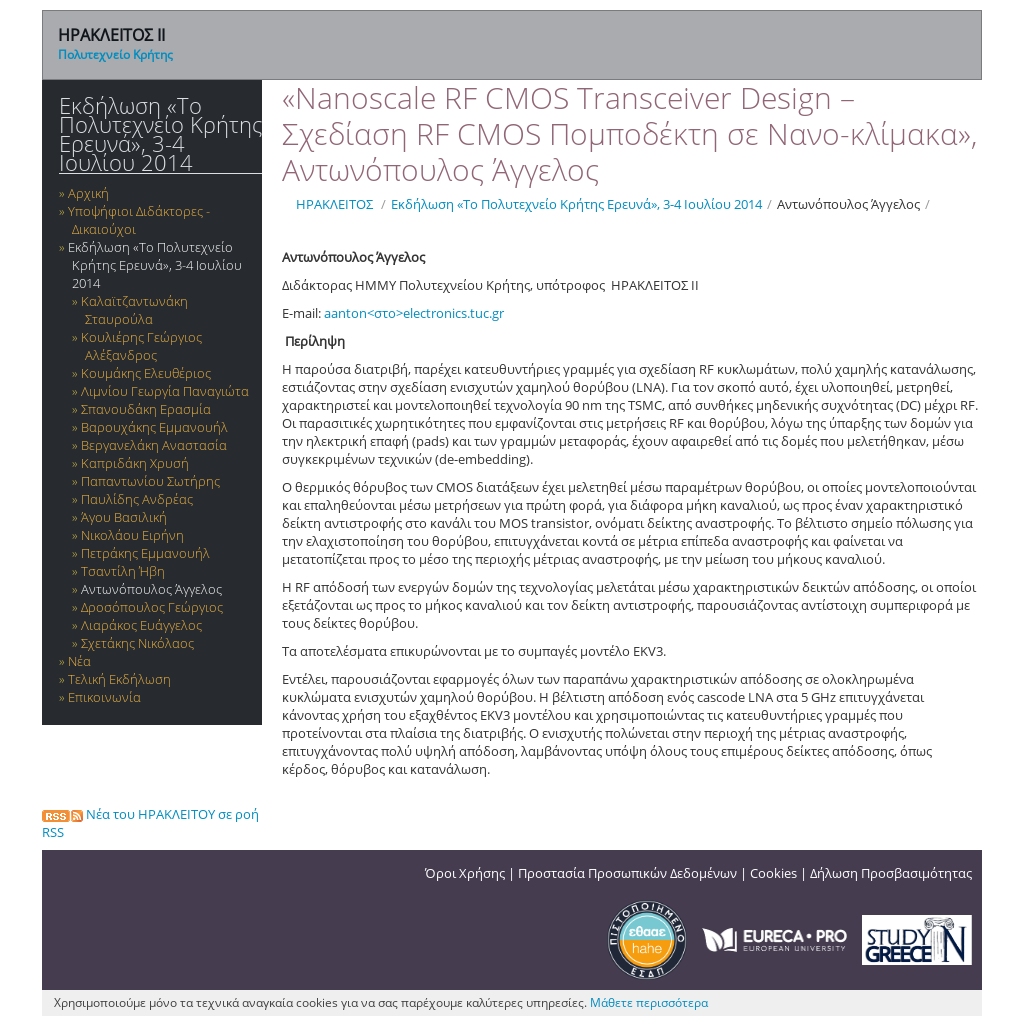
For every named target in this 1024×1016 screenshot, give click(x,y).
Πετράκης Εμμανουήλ (145, 553)
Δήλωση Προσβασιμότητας (891, 873)
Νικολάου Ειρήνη (132, 535)
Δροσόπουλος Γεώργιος (152, 607)
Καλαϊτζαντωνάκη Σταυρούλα (134, 310)
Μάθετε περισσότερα (649, 1002)
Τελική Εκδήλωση (119, 679)
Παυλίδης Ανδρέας (137, 499)
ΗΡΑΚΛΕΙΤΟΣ (334, 204)
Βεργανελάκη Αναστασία (154, 445)
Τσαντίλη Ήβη (123, 571)
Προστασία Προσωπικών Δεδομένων (627, 873)
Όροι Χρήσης (465, 873)
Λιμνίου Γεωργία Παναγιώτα (165, 391)
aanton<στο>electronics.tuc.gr (414, 313)
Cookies (773, 873)
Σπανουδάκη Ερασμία (146, 409)
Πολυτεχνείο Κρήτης (115, 54)
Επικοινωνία (104, 697)
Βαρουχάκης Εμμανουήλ (154, 427)
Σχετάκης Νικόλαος (137, 643)
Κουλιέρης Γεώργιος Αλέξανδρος (141, 346)
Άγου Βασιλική (124, 517)
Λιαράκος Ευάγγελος (141, 625)
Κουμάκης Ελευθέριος (146, 373)
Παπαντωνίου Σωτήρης (150, 481)
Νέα (79, 661)
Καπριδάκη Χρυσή (135, 463)
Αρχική (88, 193)
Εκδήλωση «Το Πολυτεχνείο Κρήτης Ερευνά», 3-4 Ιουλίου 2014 (160, 134)
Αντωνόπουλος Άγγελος (151, 589)
